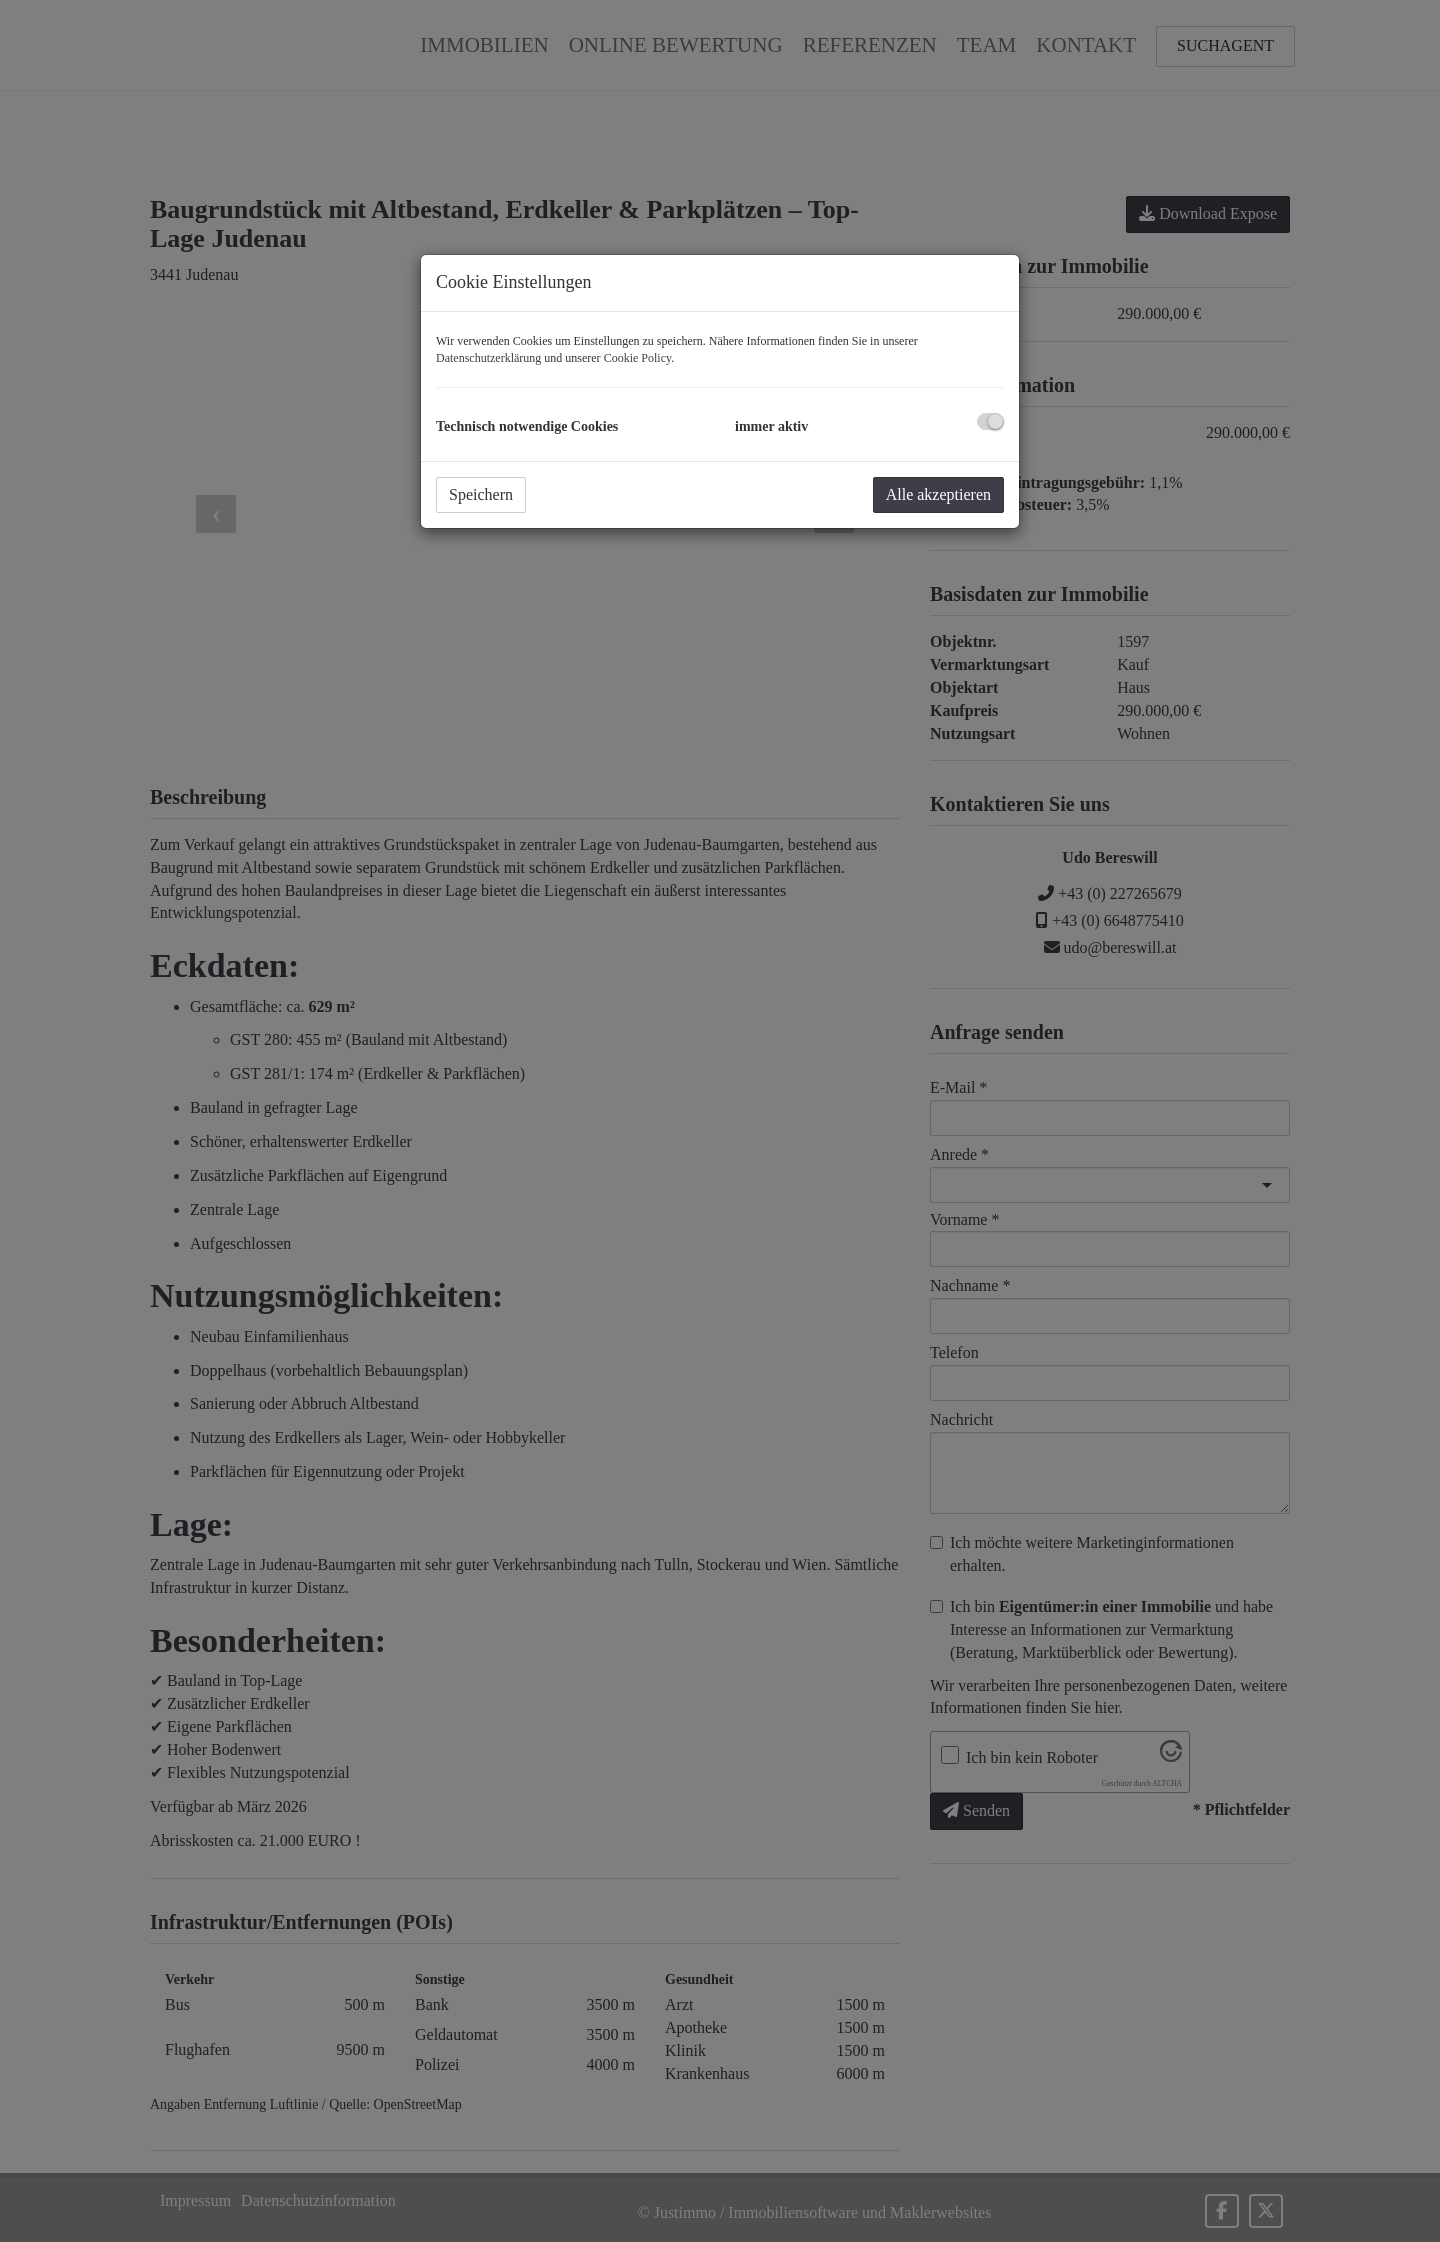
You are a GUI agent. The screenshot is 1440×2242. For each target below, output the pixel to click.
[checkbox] (990, 421)
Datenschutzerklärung (488, 358)
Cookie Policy (638, 358)
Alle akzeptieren (938, 494)
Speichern (481, 494)
